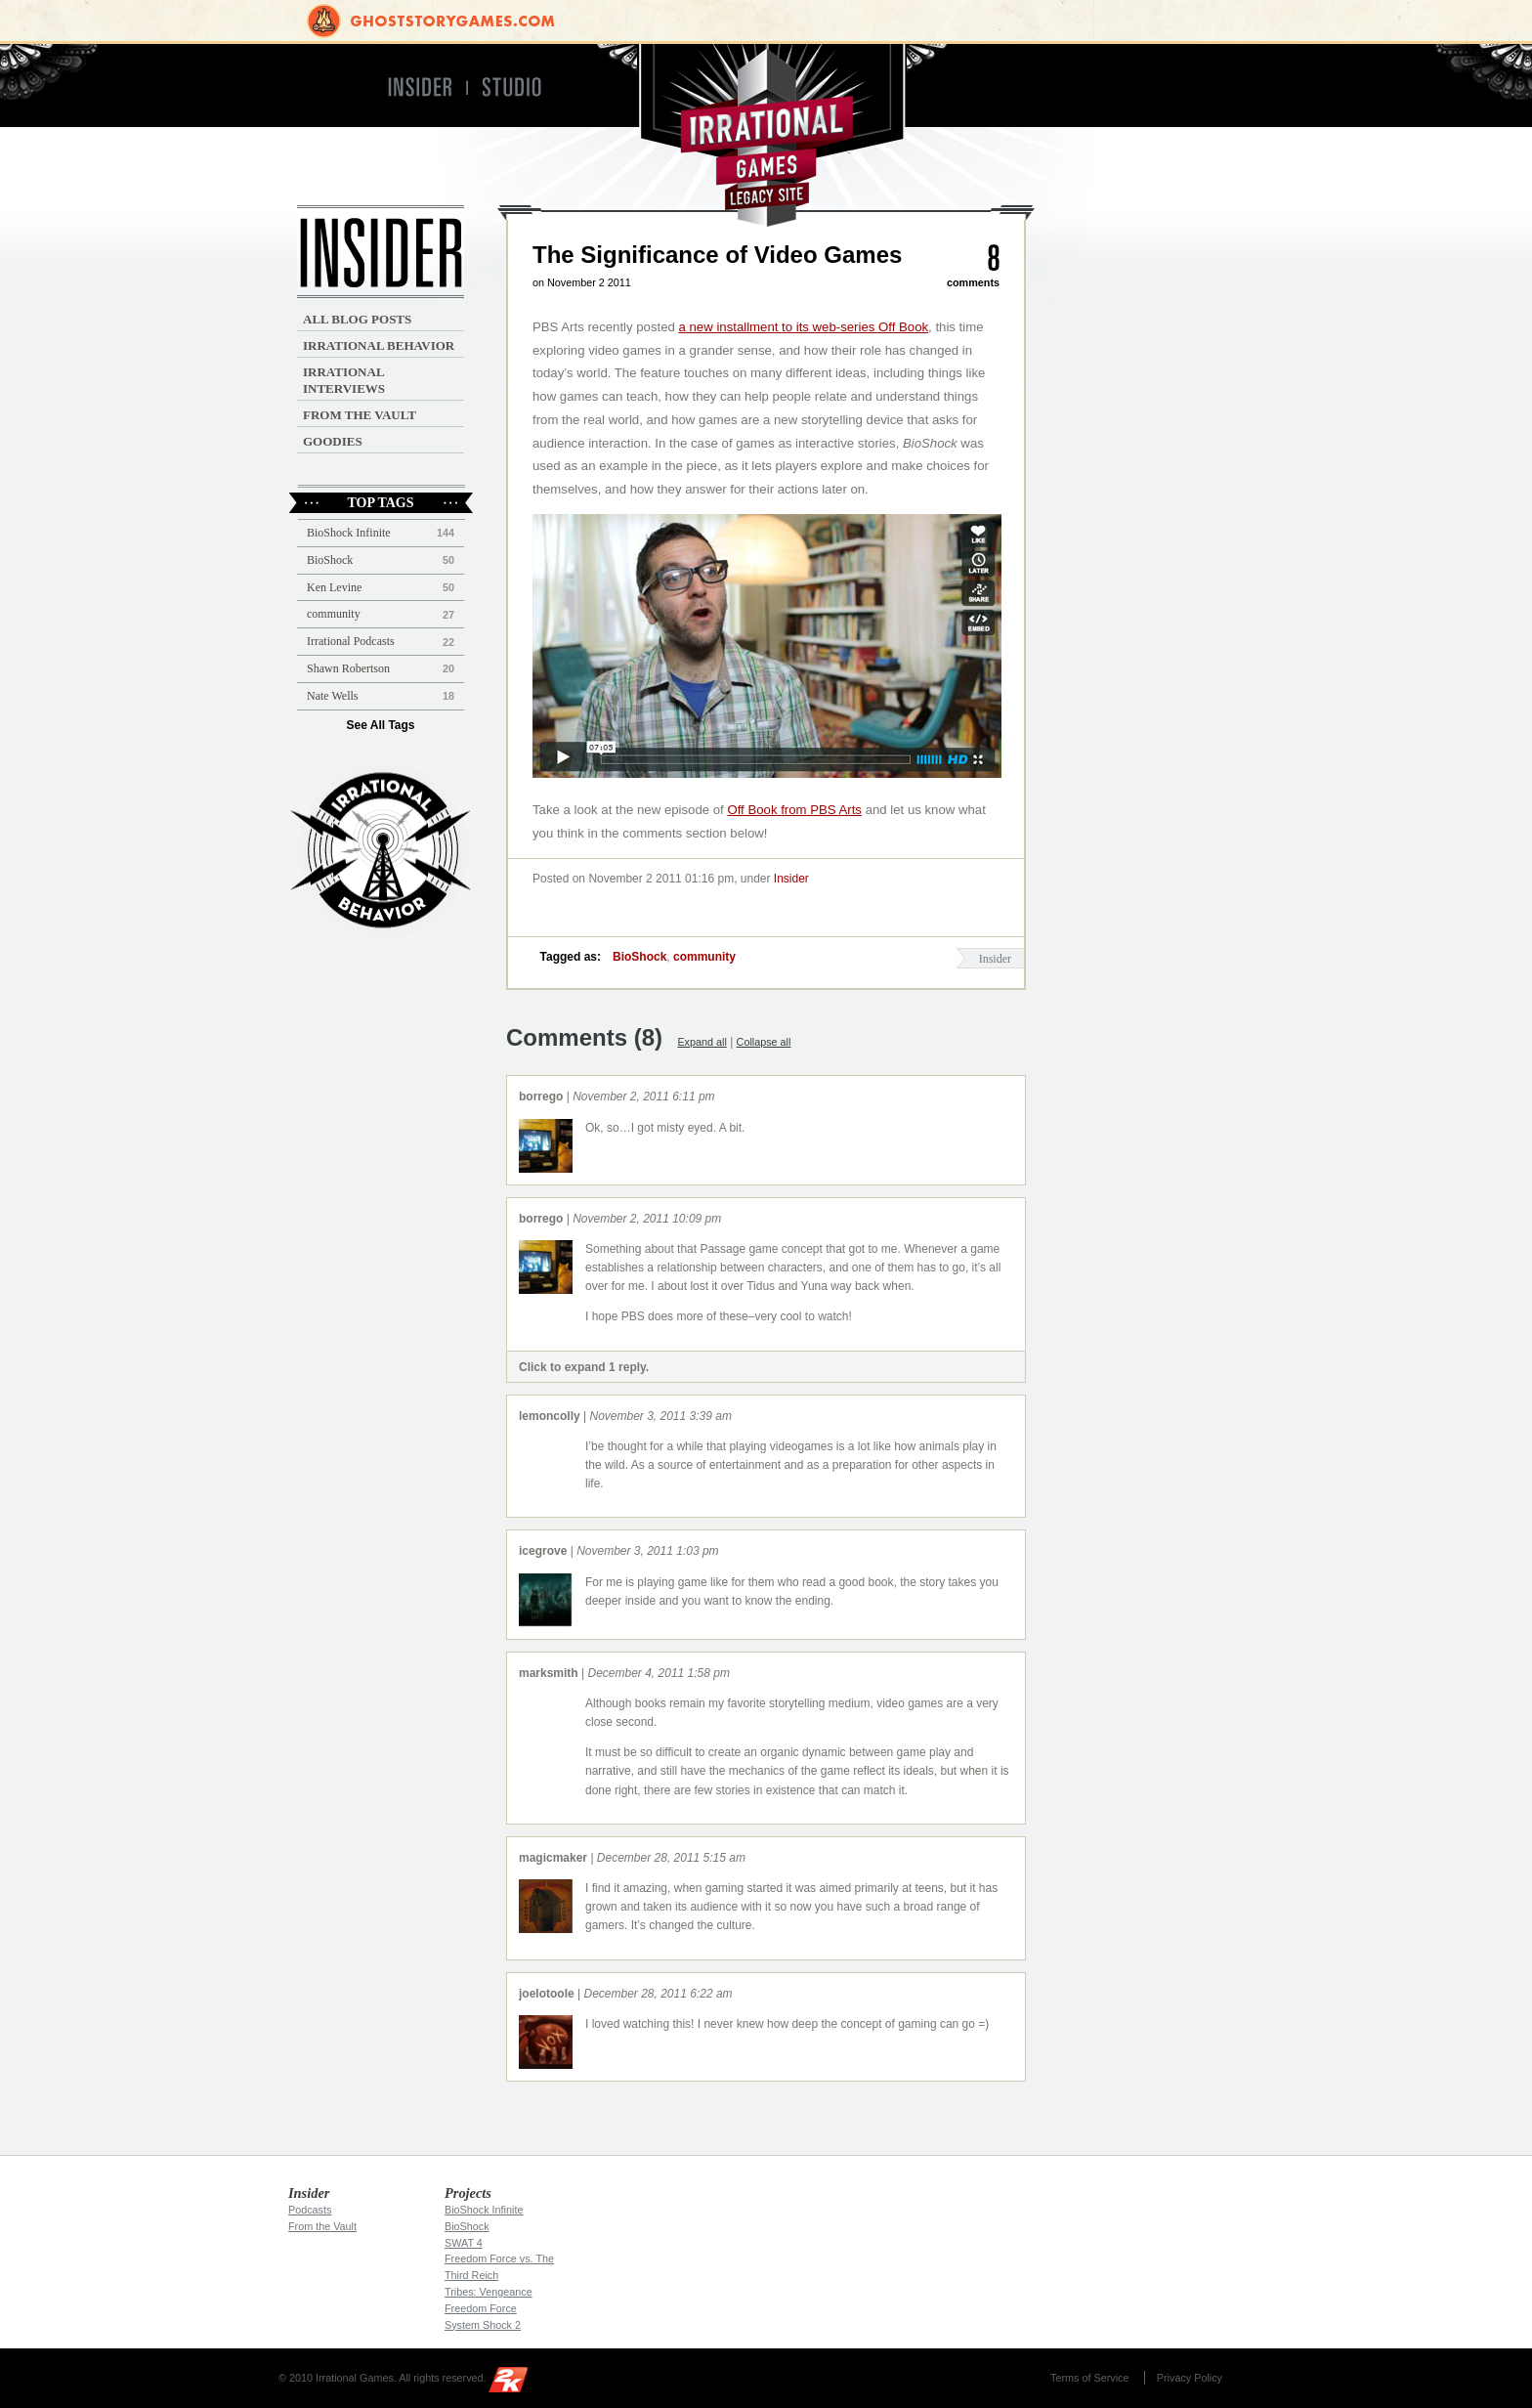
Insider (791, 878)
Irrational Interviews (344, 380)
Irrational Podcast (380, 850)
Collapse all (764, 1042)
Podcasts (309, 2209)
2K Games (513, 2383)
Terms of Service (1089, 2378)
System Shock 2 (483, 2325)
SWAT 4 (464, 2243)
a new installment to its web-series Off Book (804, 327)
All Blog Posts (357, 319)
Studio (520, 87)
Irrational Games (766, 135)
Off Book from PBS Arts (794, 809)
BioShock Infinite (349, 532)
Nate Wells (332, 696)
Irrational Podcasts (351, 641)
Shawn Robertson (348, 668)
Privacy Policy (1189, 2378)
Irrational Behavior (378, 345)
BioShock (639, 957)
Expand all (701, 1042)
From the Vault (359, 415)
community (704, 957)
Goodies (332, 441)
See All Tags (380, 725)
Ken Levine (334, 587)
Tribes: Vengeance (488, 2292)
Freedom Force (481, 2308)
